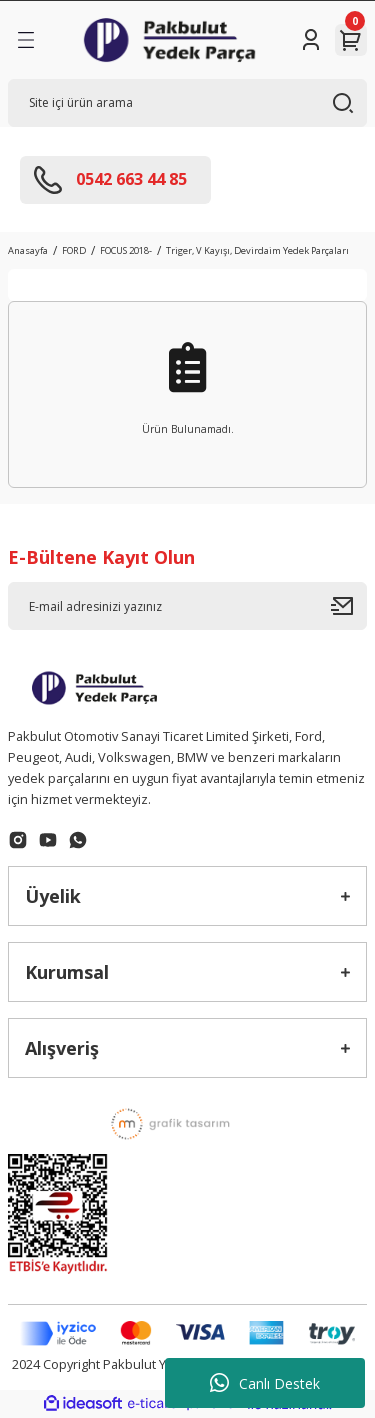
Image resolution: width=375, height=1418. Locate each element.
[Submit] (349, 606)
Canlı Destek (265, 1383)
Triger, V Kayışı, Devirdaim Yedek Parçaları (257, 250)
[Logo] (169, 40)
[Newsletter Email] (187, 606)
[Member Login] (311, 40)
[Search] (187, 103)
